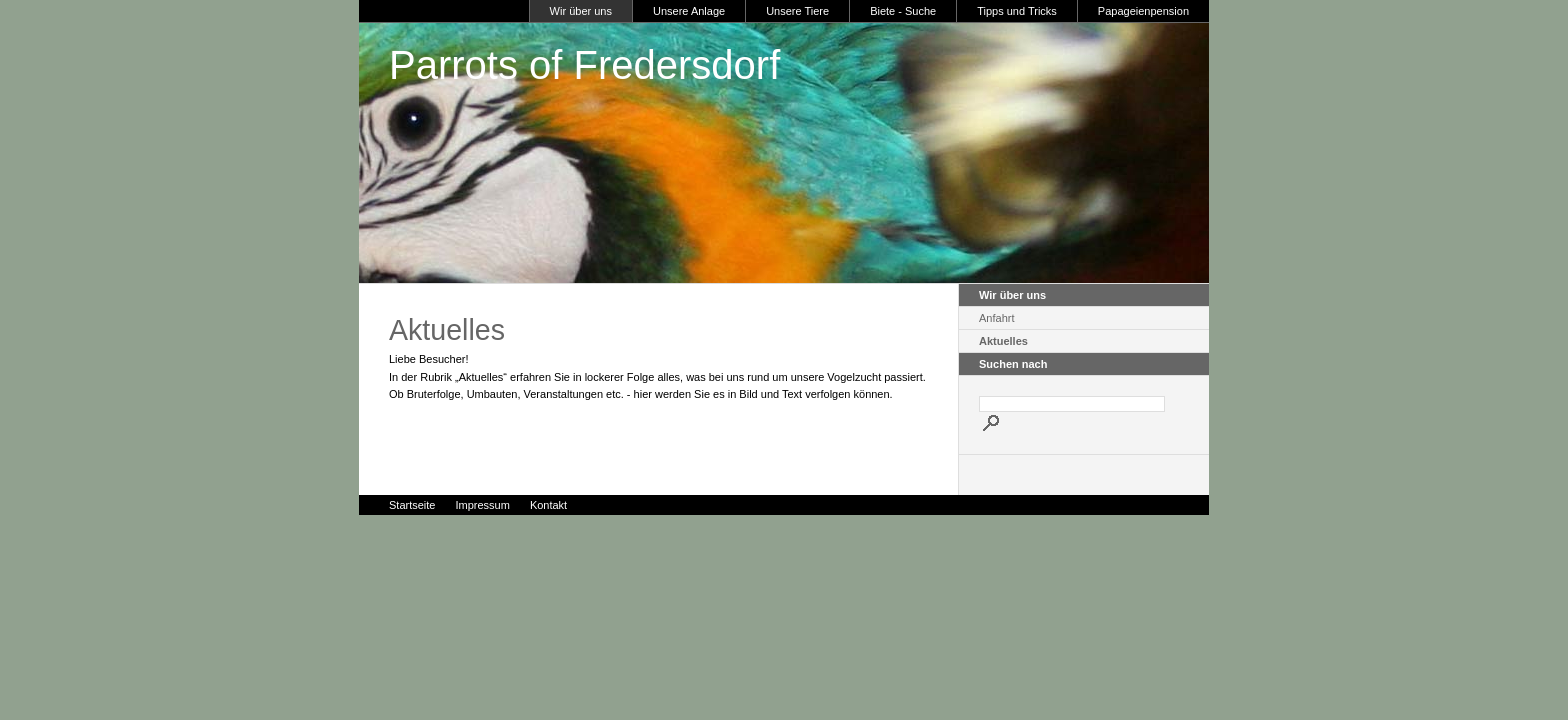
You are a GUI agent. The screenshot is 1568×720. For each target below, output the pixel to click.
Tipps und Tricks (1017, 11)
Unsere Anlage (689, 11)
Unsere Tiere (797, 11)
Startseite (412, 505)
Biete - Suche (903, 11)
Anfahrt (996, 318)
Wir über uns (581, 11)
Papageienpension (1143, 11)
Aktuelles (1003, 341)
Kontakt (548, 505)
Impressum (482, 505)
